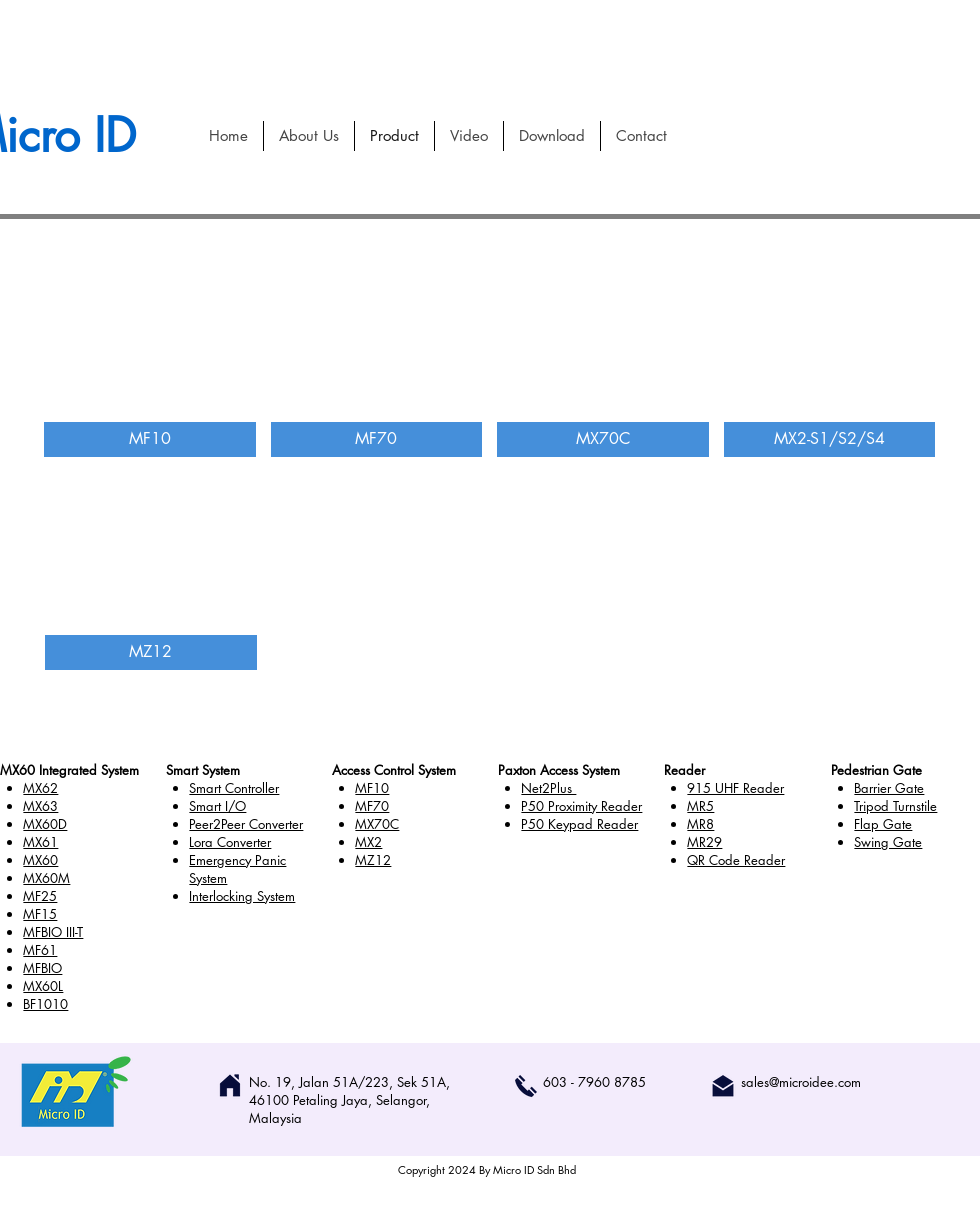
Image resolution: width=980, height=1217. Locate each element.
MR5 (700, 806)
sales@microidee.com (801, 1082)
